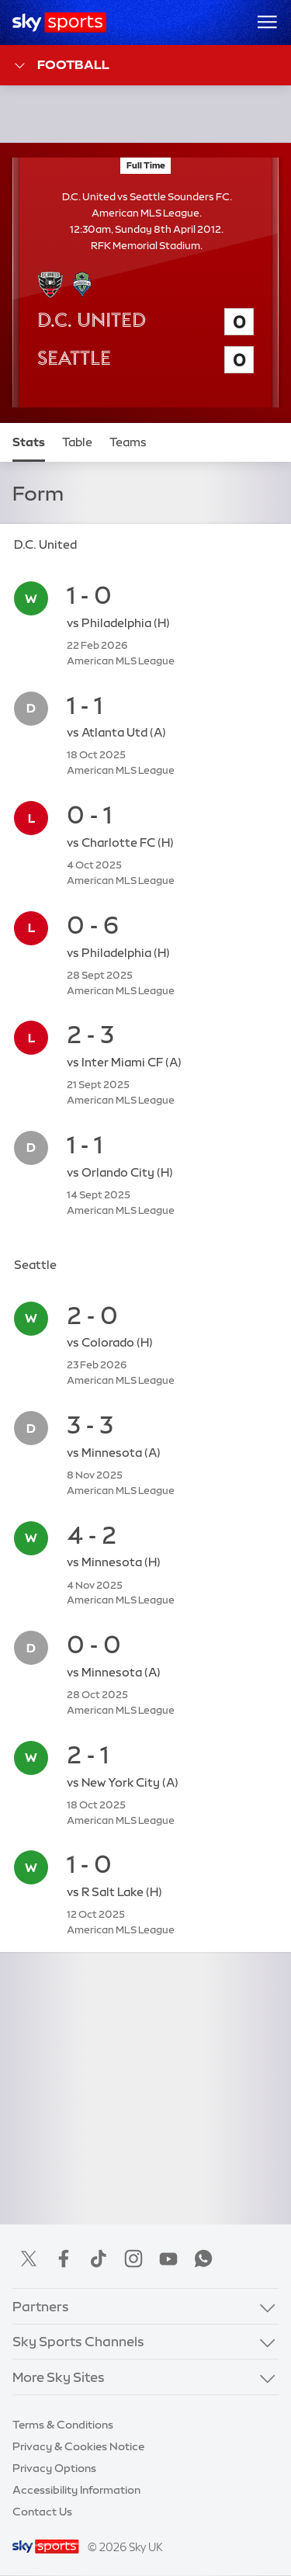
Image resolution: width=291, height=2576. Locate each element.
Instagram (133, 2258)
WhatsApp (203, 2258)
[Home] (59, 22)
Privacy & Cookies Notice (78, 2446)
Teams (128, 442)
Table (77, 442)
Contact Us (42, 2511)
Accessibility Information (76, 2489)
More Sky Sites (58, 2377)
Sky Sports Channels (78, 2341)
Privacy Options (54, 2468)
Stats (28, 442)
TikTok (98, 2258)
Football (60, 65)
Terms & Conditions (62, 2424)
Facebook (63, 2258)
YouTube (168, 2258)
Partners (40, 2306)
